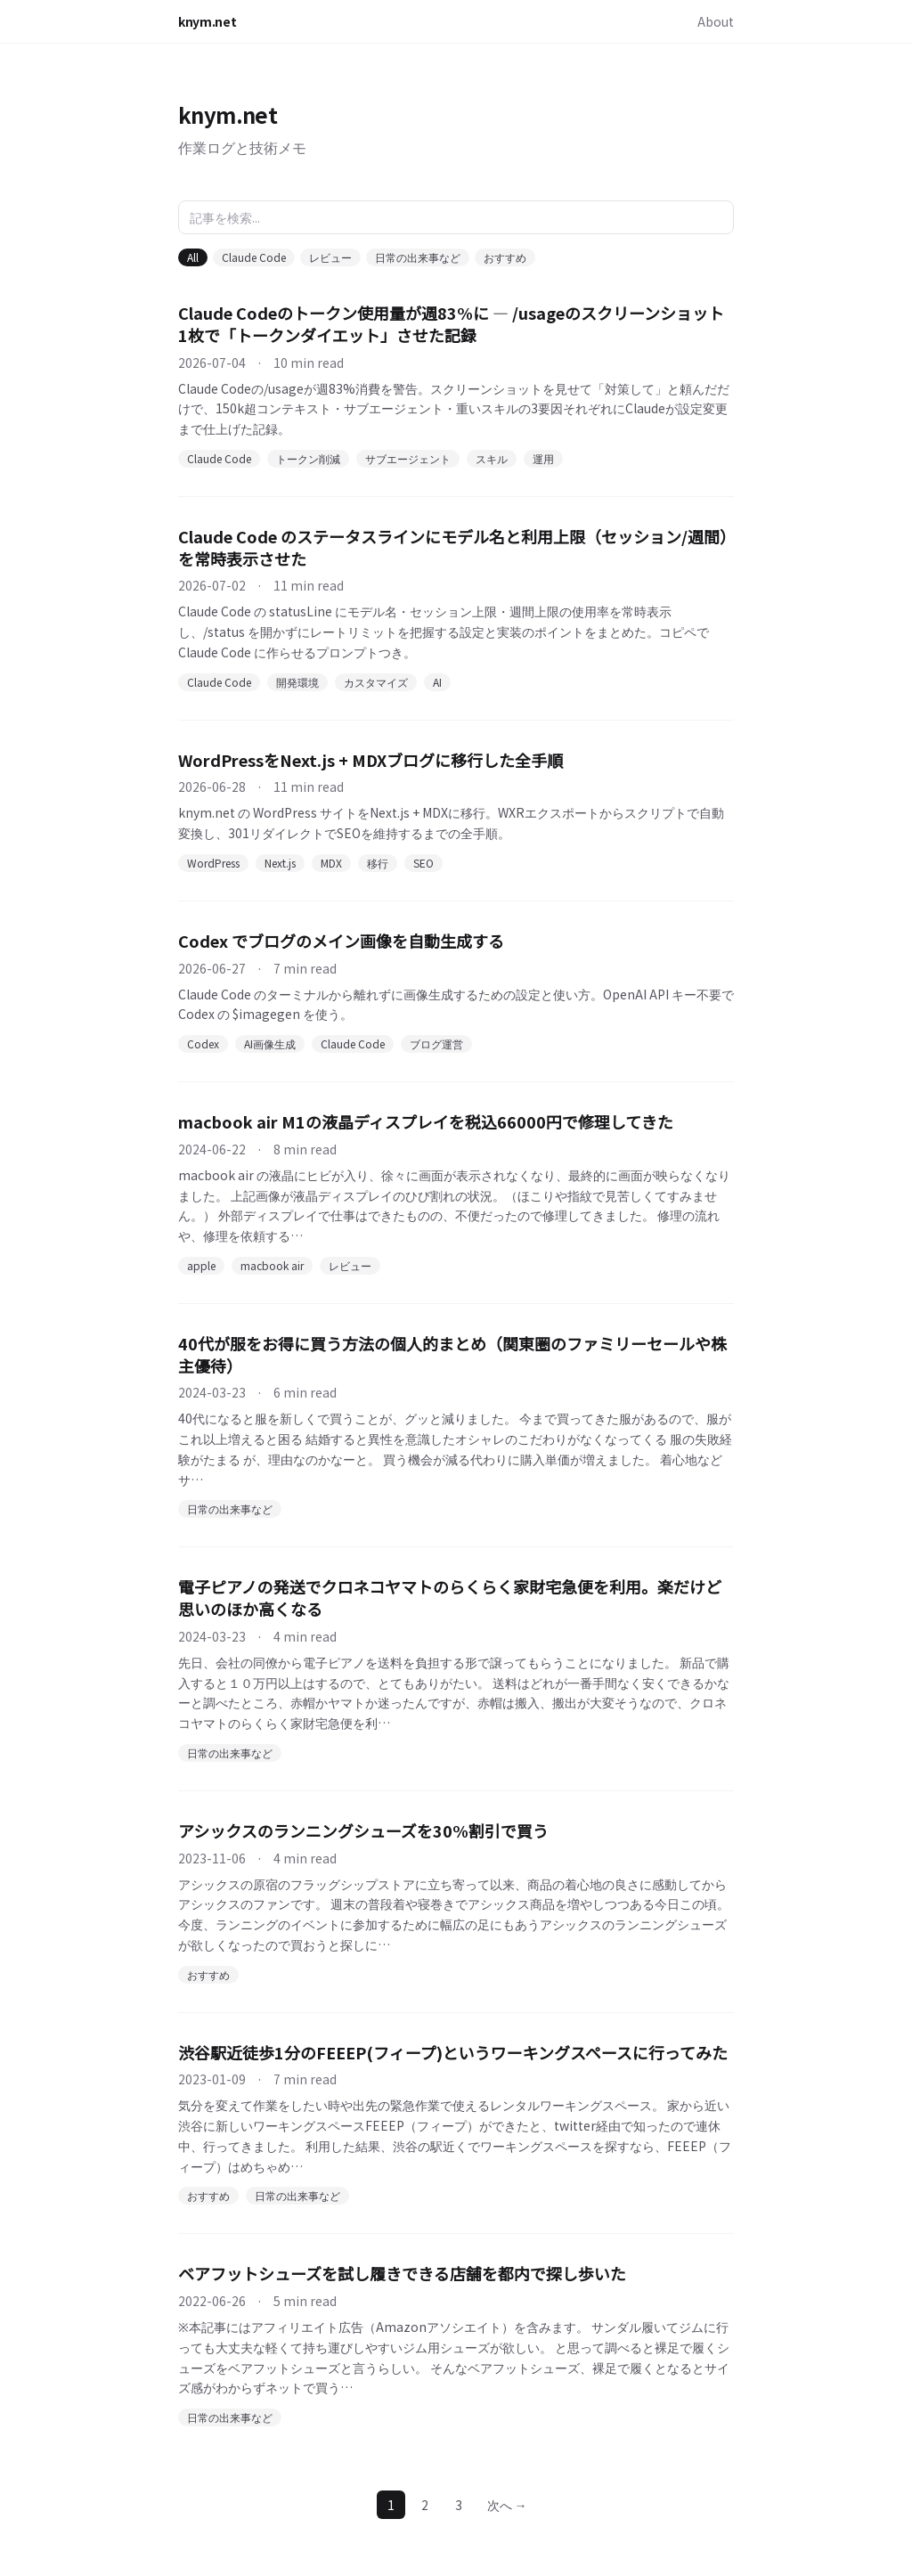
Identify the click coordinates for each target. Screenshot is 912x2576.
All (193, 257)
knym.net (207, 21)
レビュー (330, 257)
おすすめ (505, 257)
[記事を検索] (456, 217)
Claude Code (254, 257)
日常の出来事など (417, 257)
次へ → (507, 2505)
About (715, 21)
